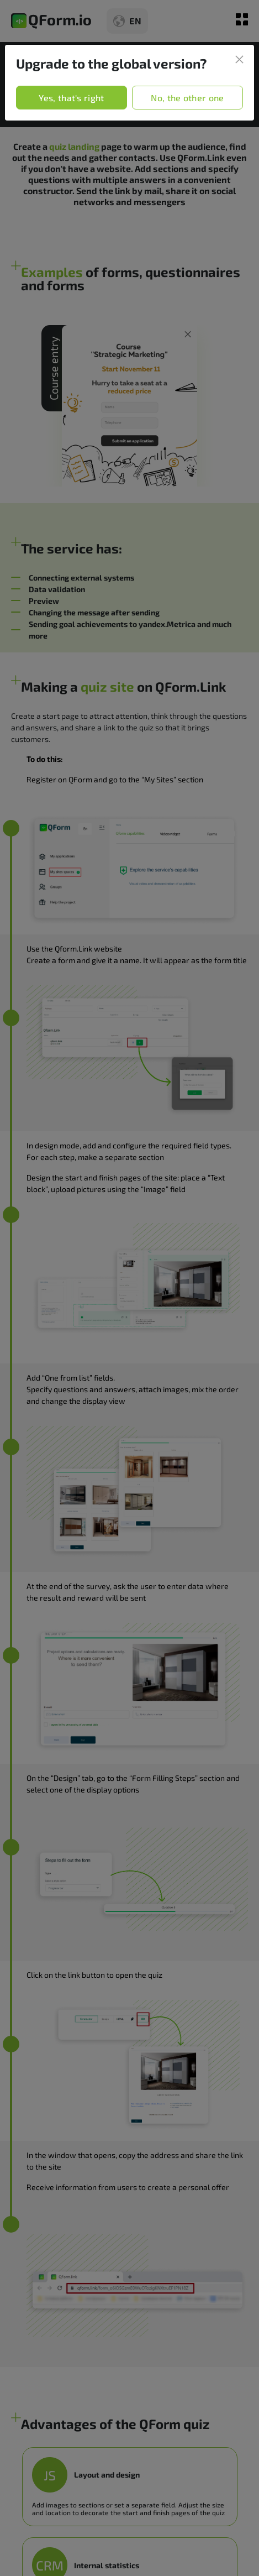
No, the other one (187, 97)
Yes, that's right (71, 97)
